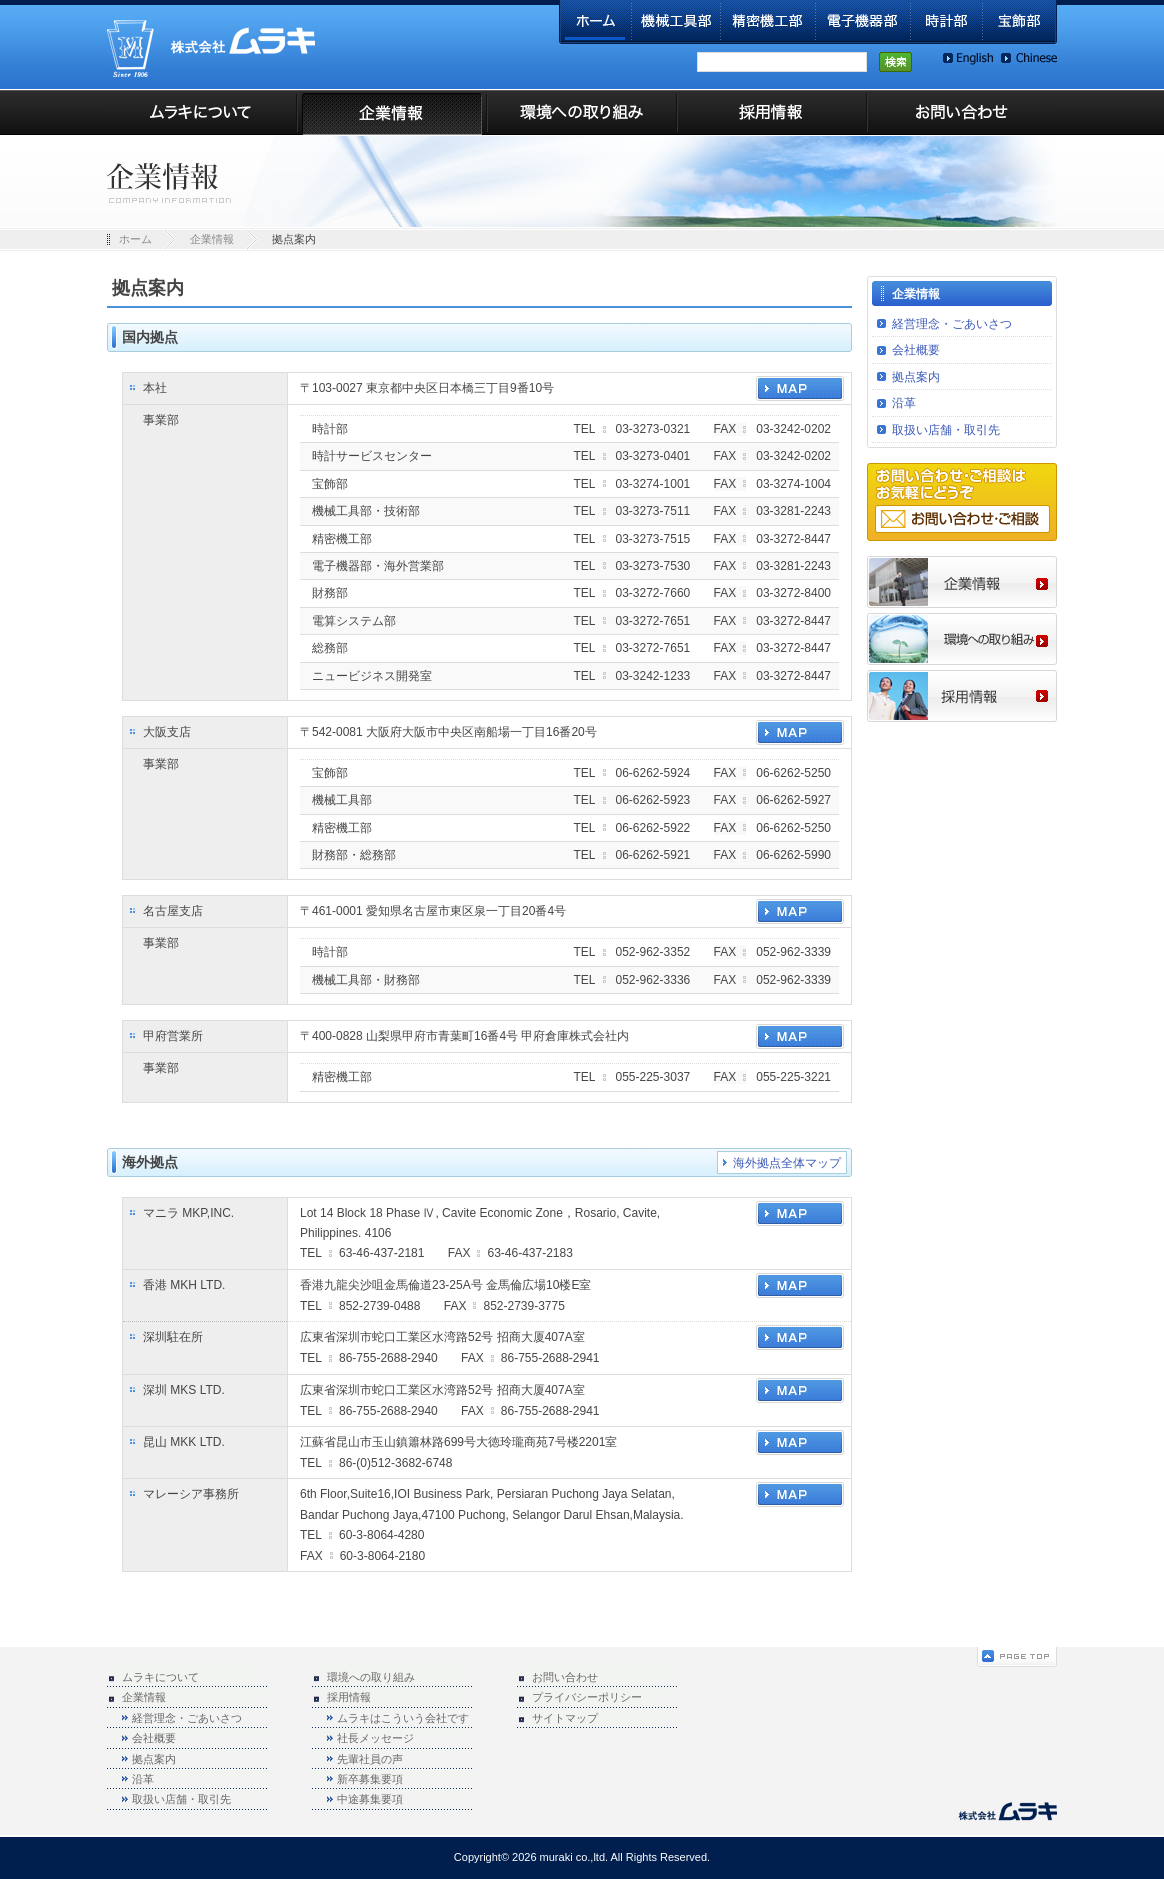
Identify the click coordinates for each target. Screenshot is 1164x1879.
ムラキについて (202, 112)
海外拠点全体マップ (787, 1163)
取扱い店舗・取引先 (946, 430)
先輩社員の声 (370, 1759)
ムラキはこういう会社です (403, 1718)
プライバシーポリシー (587, 1697)
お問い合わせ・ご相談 (962, 519)
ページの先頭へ (1017, 1657)
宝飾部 (1020, 22)
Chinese (1029, 58)
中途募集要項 (370, 1799)
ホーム (595, 22)
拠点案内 (916, 377)
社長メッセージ (375, 1738)
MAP (800, 388)
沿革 (904, 403)
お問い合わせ (962, 112)
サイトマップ (565, 1718)
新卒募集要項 (370, 1779)
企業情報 (392, 112)
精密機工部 (768, 22)
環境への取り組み (582, 112)
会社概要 (916, 350)
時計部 (947, 22)
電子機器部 (863, 22)
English (968, 58)
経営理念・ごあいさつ (952, 324)
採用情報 (772, 112)
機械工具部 (676, 22)
